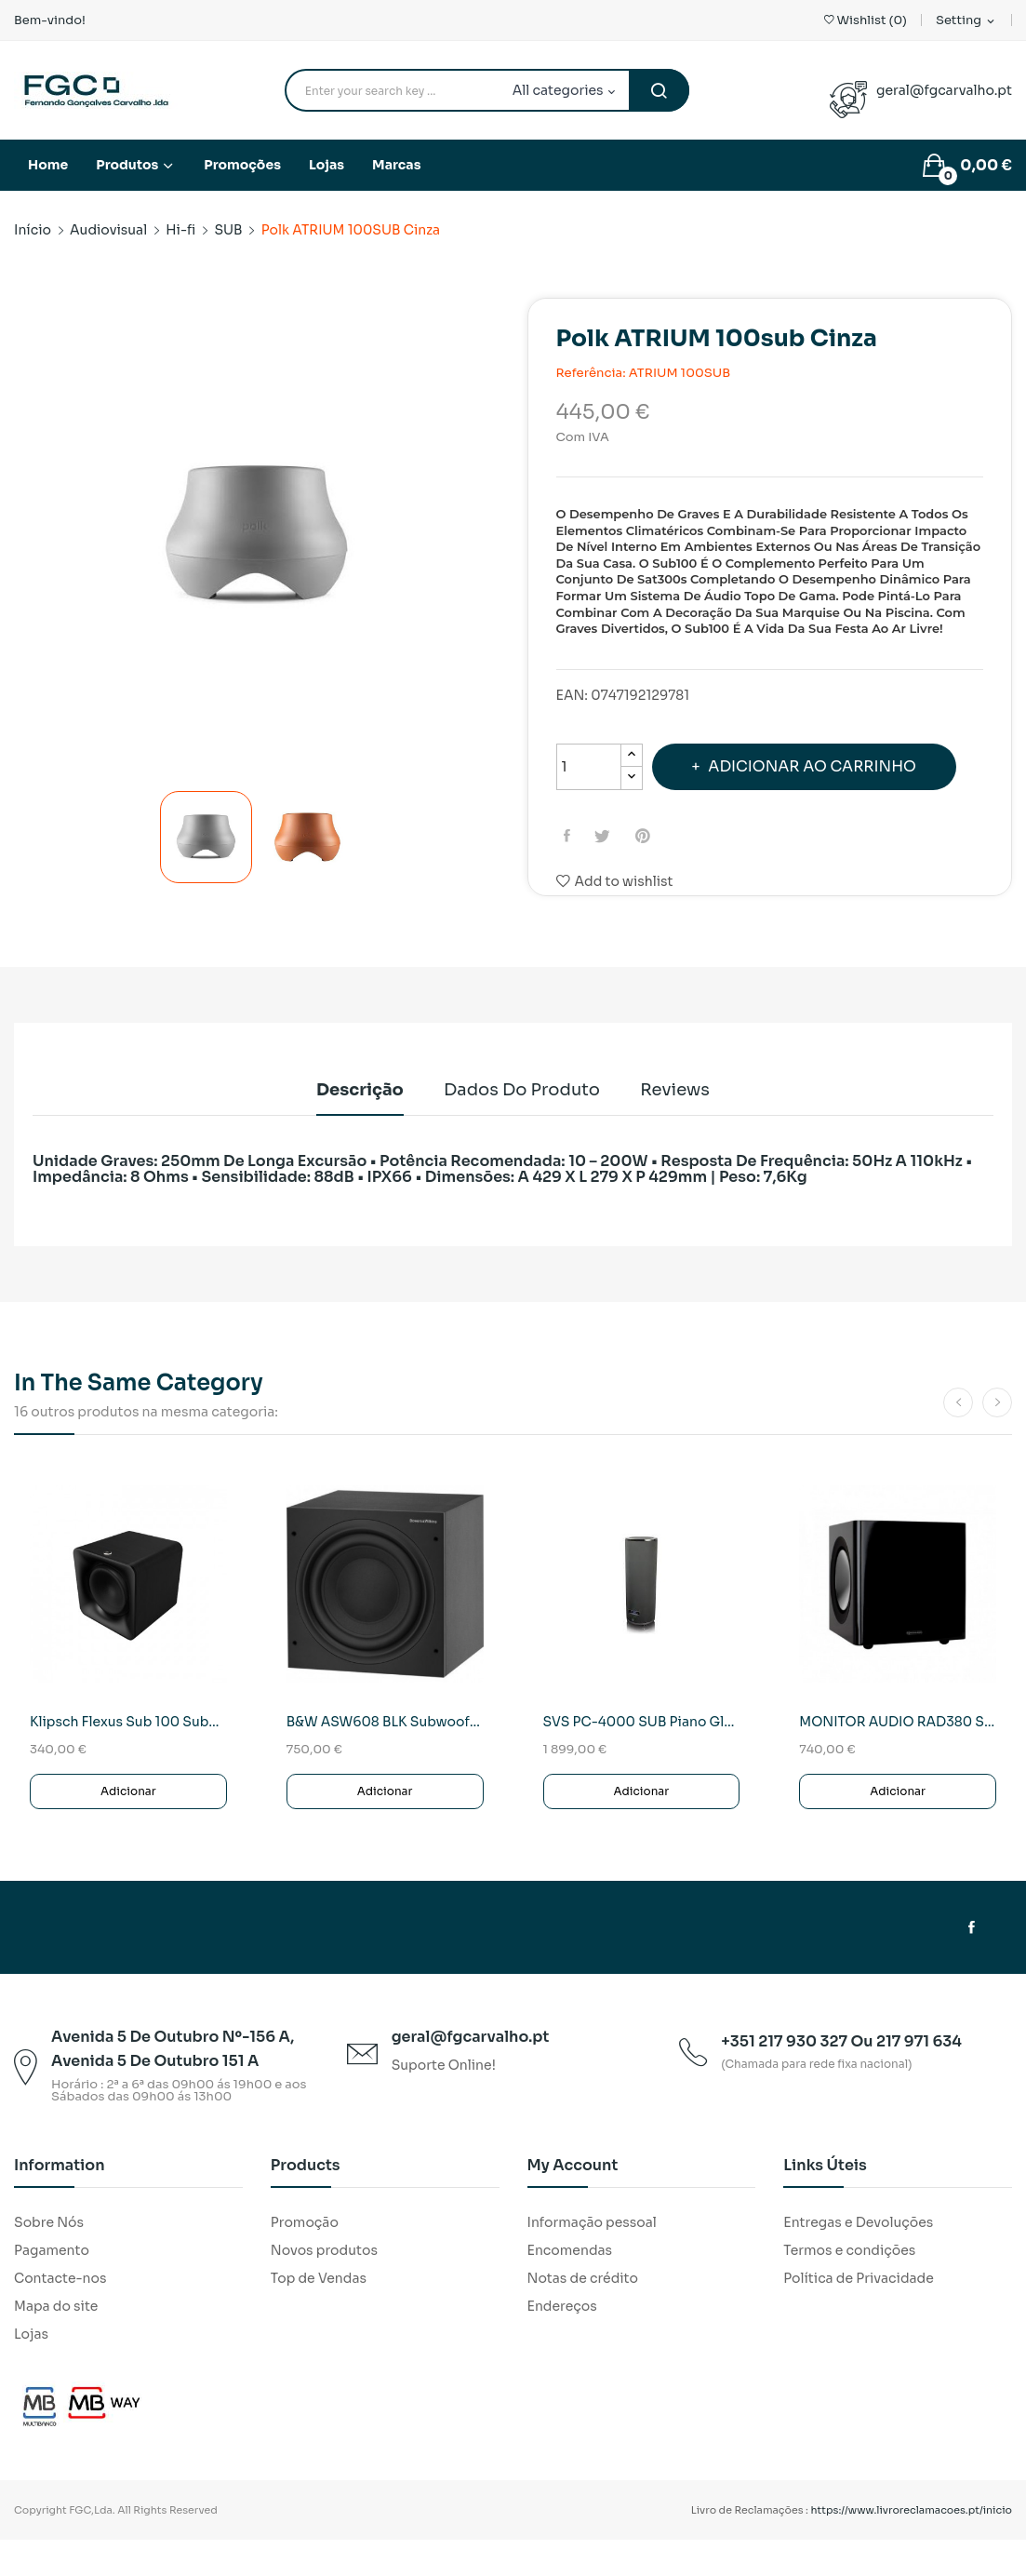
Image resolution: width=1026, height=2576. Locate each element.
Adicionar (128, 1827)
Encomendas (570, 2286)
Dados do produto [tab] (522, 1126)
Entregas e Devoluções (858, 2258)
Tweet (610, 887)
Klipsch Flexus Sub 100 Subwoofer (128, 1758)
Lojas (31, 2370)
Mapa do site (56, 2342)
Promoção (305, 2258)
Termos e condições (849, 2286)
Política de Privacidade (858, 2314)
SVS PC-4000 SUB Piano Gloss (641, 1758)
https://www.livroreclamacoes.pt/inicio (912, 2546)
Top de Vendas (318, 2314)
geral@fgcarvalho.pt (944, 90)
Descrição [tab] (341, 1126)
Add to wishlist (614, 932)
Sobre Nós (49, 2258)
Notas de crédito (582, 2314)
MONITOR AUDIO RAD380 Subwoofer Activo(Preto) (897, 1758)
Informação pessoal (592, 2258)
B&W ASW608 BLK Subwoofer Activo (385, 1758)
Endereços (562, 2342)
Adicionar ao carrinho (730, 817)
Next (508, 539)
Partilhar (571, 887)
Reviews (693, 1126)
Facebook (971, 1963)
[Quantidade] (588, 767)
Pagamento (51, 2286)
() (865, 20)
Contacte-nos (60, 2314)
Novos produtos (324, 2286)
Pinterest (653, 887)
